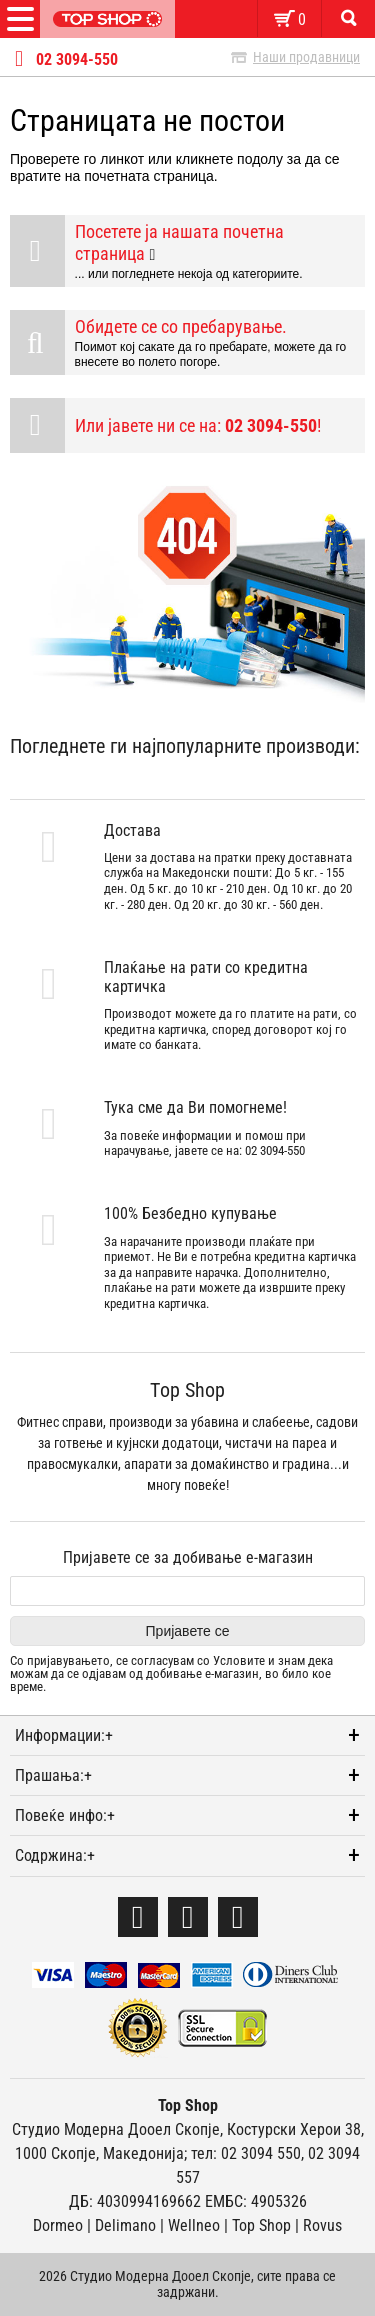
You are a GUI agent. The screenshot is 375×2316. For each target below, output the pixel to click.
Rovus (322, 2225)
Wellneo (194, 2225)
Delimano (125, 2225)
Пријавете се (188, 1631)
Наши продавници (306, 57)
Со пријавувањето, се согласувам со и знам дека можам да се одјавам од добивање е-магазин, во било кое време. (171, 1674)
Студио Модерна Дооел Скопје (116, 2129)
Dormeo (58, 2225)
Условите (239, 1660)
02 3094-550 (77, 60)
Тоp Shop (261, 2225)
